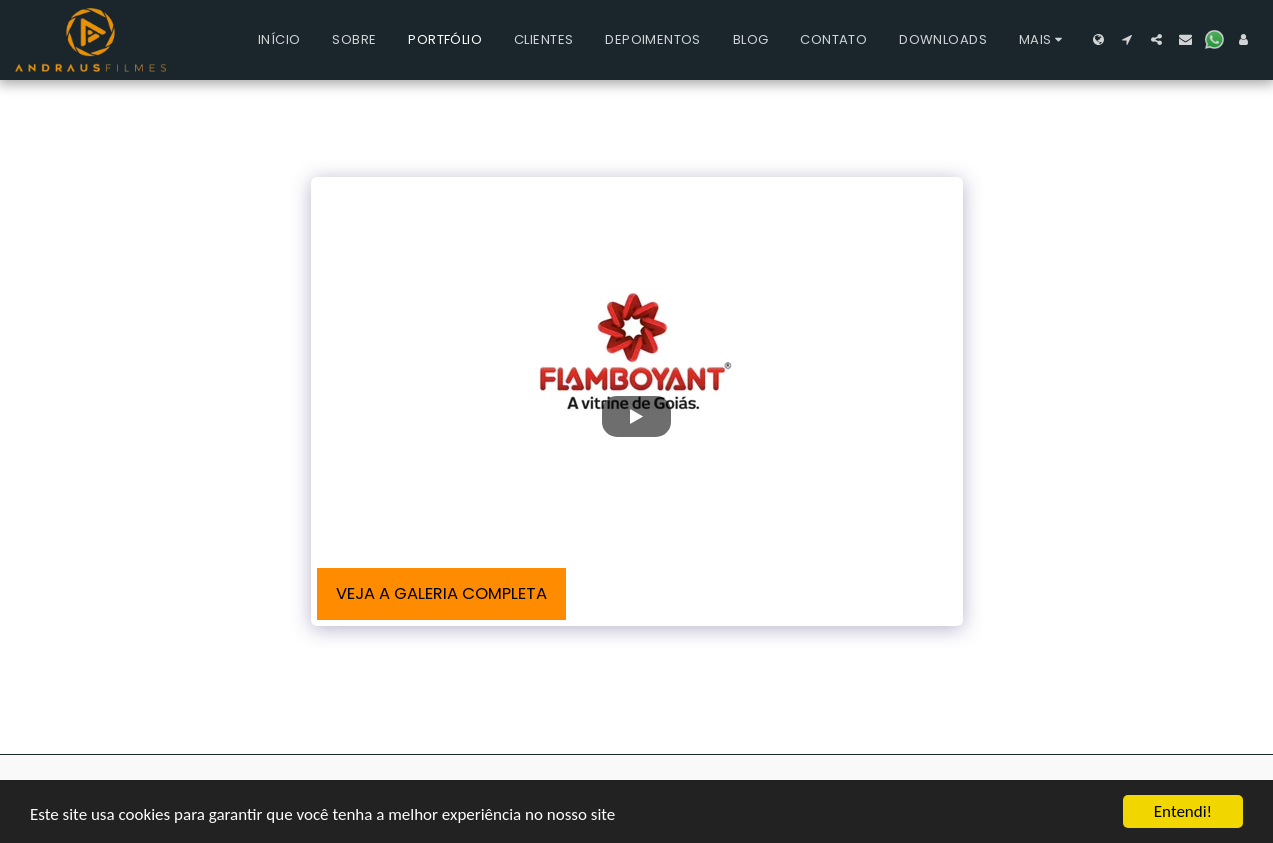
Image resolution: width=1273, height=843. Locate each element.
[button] (1127, 39)
